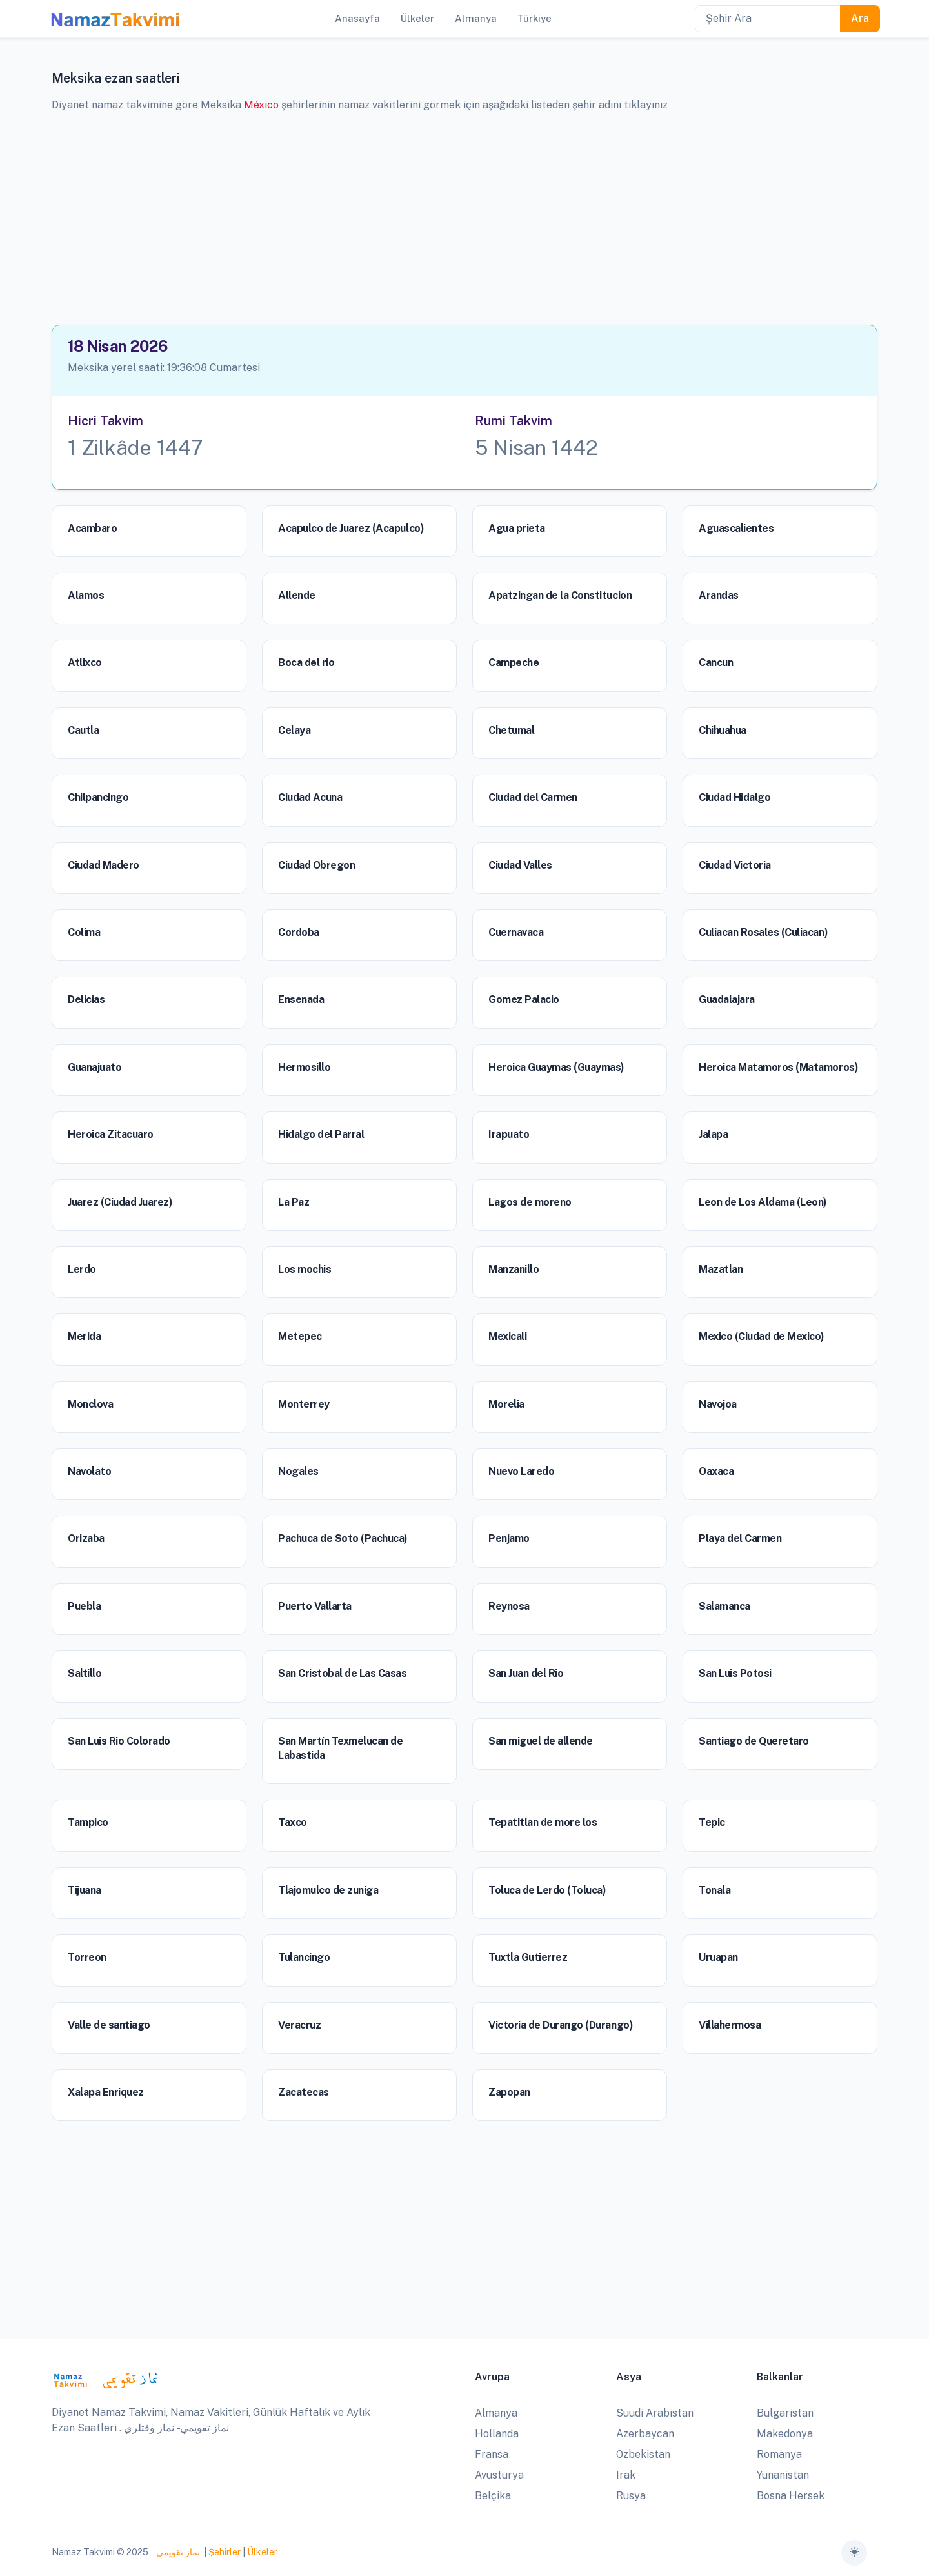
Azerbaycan (645, 2434)
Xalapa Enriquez (106, 2092)
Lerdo (82, 1269)
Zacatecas (303, 2092)
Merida (84, 1336)
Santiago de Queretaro (754, 1741)
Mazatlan (721, 1269)
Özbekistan (643, 2454)
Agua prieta (516, 528)
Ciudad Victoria (735, 865)
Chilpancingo (98, 797)
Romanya (779, 2454)
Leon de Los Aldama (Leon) (763, 1202)
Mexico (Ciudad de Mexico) (761, 1336)
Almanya (496, 2413)
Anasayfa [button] (357, 18)
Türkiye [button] (534, 18)
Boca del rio (306, 662)
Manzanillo (513, 1269)
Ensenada (301, 999)
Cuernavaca (515, 932)
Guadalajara (727, 999)
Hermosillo (304, 1067)
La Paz (293, 1202)
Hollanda (497, 2434)
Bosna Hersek (790, 2496)
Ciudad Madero (103, 865)
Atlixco (85, 662)
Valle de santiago (109, 2025)
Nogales (298, 1471)
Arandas (719, 595)
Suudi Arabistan (655, 2413)
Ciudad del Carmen (532, 797)
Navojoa (718, 1404)
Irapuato (508, 1134)
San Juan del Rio (525, 1673)
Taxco (292, 1822)
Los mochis (304, 1269)
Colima (84, 932)
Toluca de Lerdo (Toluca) (547, 1890)
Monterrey (304, 1404)
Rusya (631, 2496)
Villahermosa (730, 2025)
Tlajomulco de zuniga (328, 1890)
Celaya (294, 730)
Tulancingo (304, 1957)
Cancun (716, 662)
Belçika (493, 2496)
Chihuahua (722, 730)
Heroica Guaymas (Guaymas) (556, 1067)
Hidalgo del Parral (321, 1134)
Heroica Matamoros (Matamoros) (778, 1067)
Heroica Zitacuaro (111, 1134)
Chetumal (511, 730)
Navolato (89, 1471)
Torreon (87, 1957)
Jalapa (713, 1134)
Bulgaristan (785, 2413)
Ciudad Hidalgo (734, 797)
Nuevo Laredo (521, 1471)
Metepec (300, 1336)
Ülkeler (262, 2552)
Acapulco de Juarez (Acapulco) (351, 528)
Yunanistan (783, 2475)
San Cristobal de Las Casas (342, 1673)
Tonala (714, 1890)
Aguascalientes (736, 528)
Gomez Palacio (523, 999)
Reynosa (509, 1606)
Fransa (491, 2454)
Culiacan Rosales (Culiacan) (763, 932)
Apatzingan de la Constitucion (560, 595)
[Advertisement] (464, 213)
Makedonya (785, 2434)
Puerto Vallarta (315, 1606)
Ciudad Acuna (310, 797)
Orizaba (86, 1538)
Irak (625, 2475)
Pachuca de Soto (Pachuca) (343, 1538)
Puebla (84, 1606)
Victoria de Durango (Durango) (560, 2025)
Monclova (90, 1404)
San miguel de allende (540, 1741)
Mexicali (507, 1336)
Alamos (86, 595)
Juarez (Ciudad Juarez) (120, 1202)
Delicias (86, 999)
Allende (296, 595)
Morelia (506, 1404)
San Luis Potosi (735, 1673)
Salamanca (724, 1606)
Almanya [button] (476, 18)
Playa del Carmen (740, 1538)
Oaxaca (716, 1471)
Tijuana (84, 1890)
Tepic (712, 1822)
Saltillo (84, 1673)
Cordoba (298, 932)
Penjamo (509, 1538)
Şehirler (224, 2552)
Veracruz (299, 2025)
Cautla (83, 730)
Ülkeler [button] (417, 18)
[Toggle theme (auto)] (854, 2553)
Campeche (513, 662)
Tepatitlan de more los (542, 1822)
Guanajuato (94, 1067)
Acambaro (92, 528)
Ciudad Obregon (316, 865)
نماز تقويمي (177, 2552)
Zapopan (509, 2092)
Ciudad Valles (520, 865)
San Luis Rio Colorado (119, 1741)
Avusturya (499, 2475)
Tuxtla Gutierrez (527, 1957)
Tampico (88, 1822)
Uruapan (718, 1957)
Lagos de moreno (530, 1202)
